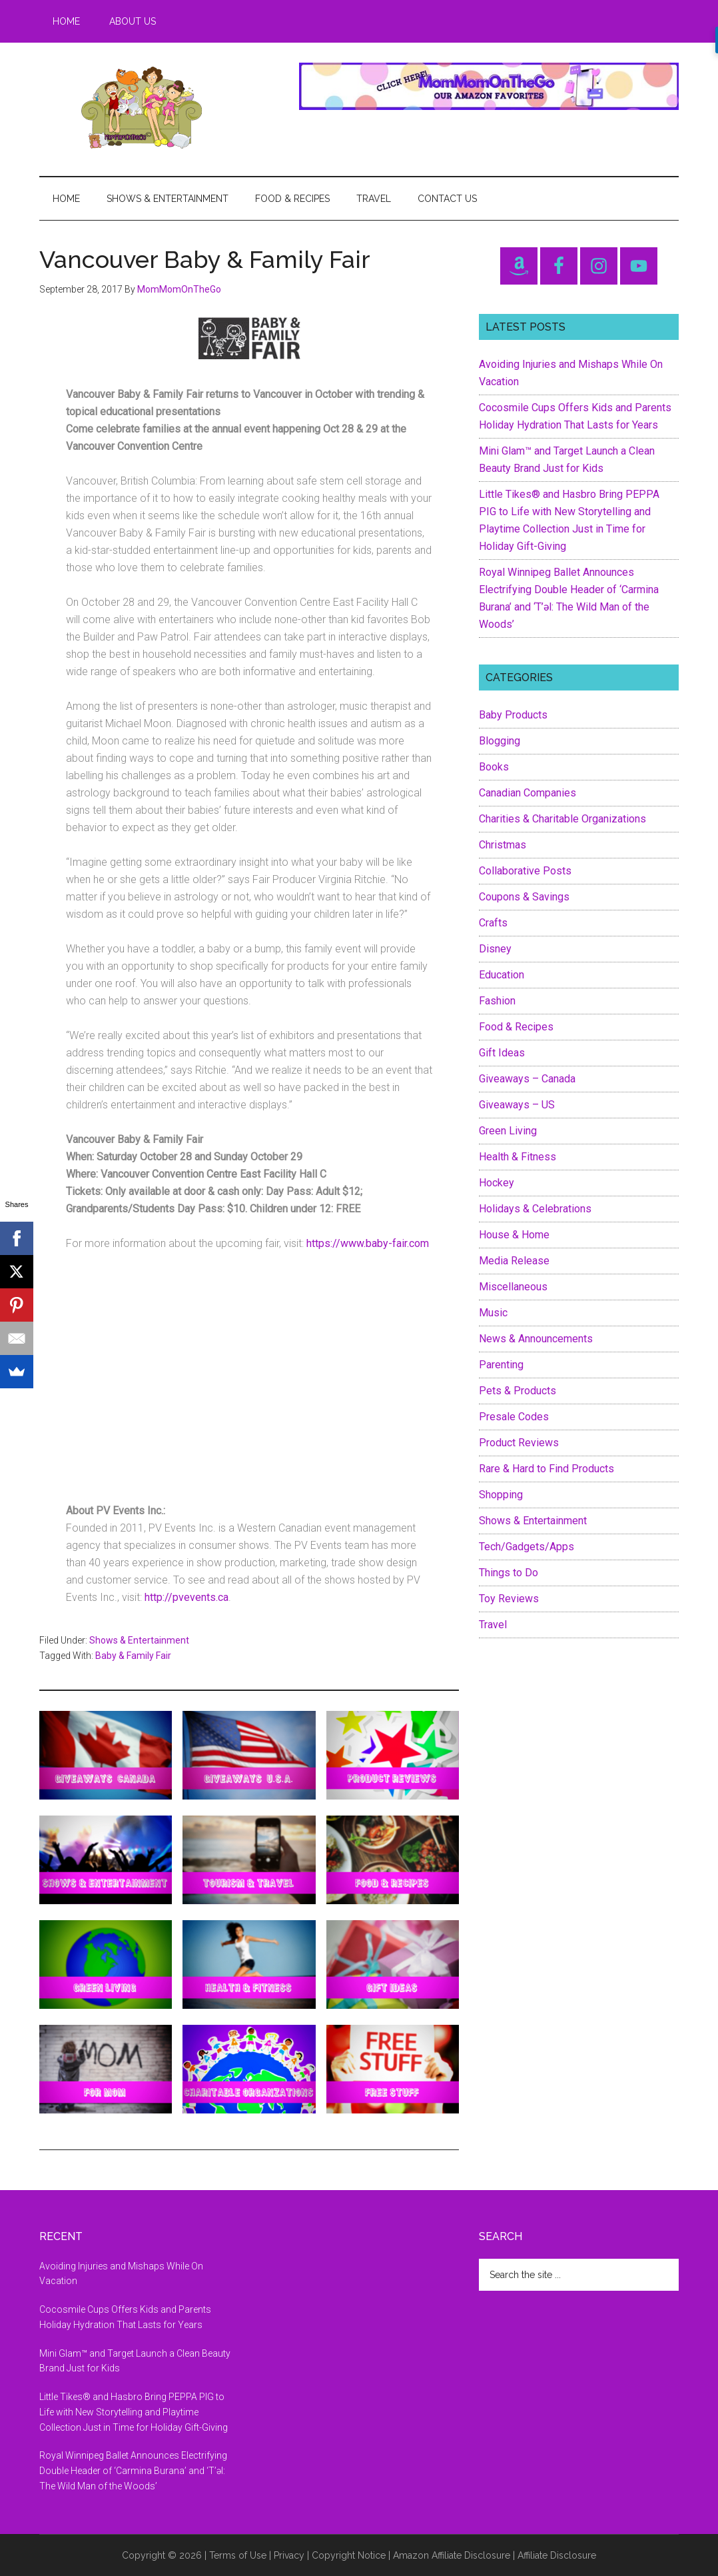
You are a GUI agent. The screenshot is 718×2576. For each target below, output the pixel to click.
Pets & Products (517, 1390)
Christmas (502, 844)
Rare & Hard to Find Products (546, 1468)
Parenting (501, 1364)
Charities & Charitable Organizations (562, 818)
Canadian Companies (527, 792)
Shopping (501, 1494)
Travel (493, 1624)
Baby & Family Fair (133, 1655)
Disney (495, 948)
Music (493, 1312)
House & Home (514, 1234)
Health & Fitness (517, 1156)
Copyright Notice (349, 2555)
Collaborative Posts (525, 870)
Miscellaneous (513, 1286)
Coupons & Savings (524, 896)
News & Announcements (536, 1338)
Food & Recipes (516, 1026)
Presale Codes (514, 1416)
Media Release (514, 1260)
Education (501, 974)
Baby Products (513, 714)
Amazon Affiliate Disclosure (451, 2555)
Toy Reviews (509, 1598)
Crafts (493, 922)
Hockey (496, 1182)
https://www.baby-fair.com (367, 1243)
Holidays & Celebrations (535, 1208)
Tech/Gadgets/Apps (526, 1546)
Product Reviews (519, 1442)
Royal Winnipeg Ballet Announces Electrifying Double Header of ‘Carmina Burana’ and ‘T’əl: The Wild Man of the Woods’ (133, 2470)
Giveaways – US (517, 1104)
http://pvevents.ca (186, 1597)
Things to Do (508, 1572)
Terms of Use (237, 2555)
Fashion (497, 1000)
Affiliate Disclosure (557, 2555)
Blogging (499, 740)
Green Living (508, 1130)
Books (494, 766)
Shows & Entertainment (139, 1640)
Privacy (289, 2555)
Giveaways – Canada (527, 1078)
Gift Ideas (502, 1052)
